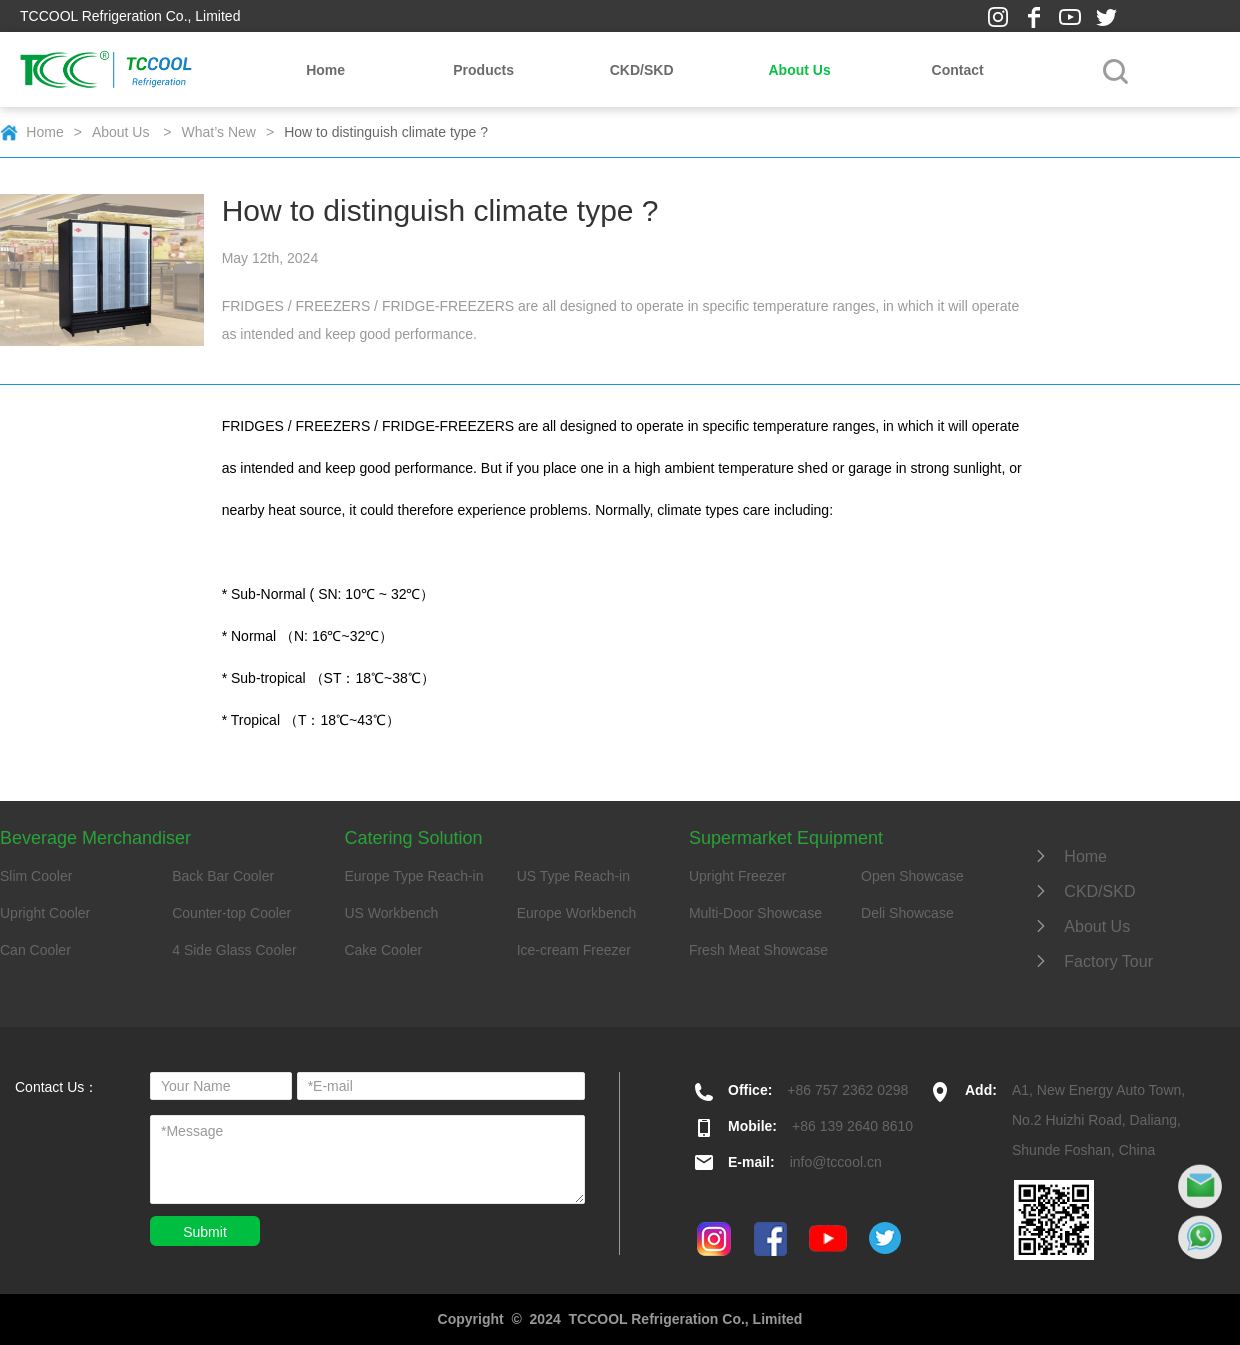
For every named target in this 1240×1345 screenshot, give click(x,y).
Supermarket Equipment (786, 838)
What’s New (219, 132)
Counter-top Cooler (231, 913)
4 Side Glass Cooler (234, 950)
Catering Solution (413, 838)
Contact (958, 70)
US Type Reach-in (573, 876)
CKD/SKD (642, 70)
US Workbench (391, 913)
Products (483, 70)
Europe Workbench (577, 913)
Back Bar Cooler (223, 876)
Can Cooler (35, 950)
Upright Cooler (45, 913)
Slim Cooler (36, 876)
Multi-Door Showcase (755, 913)
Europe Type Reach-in (413, 876)
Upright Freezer (737, 876)
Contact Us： (56, 1087)
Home (325, 70)
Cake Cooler (383, 950)
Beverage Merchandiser (95, 838)
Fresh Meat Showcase (758, 950)
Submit (205, 1232)
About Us (799, 70)
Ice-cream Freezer (574, 950)
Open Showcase (912, 876)
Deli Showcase (907, 913)
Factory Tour (1093, 961)
